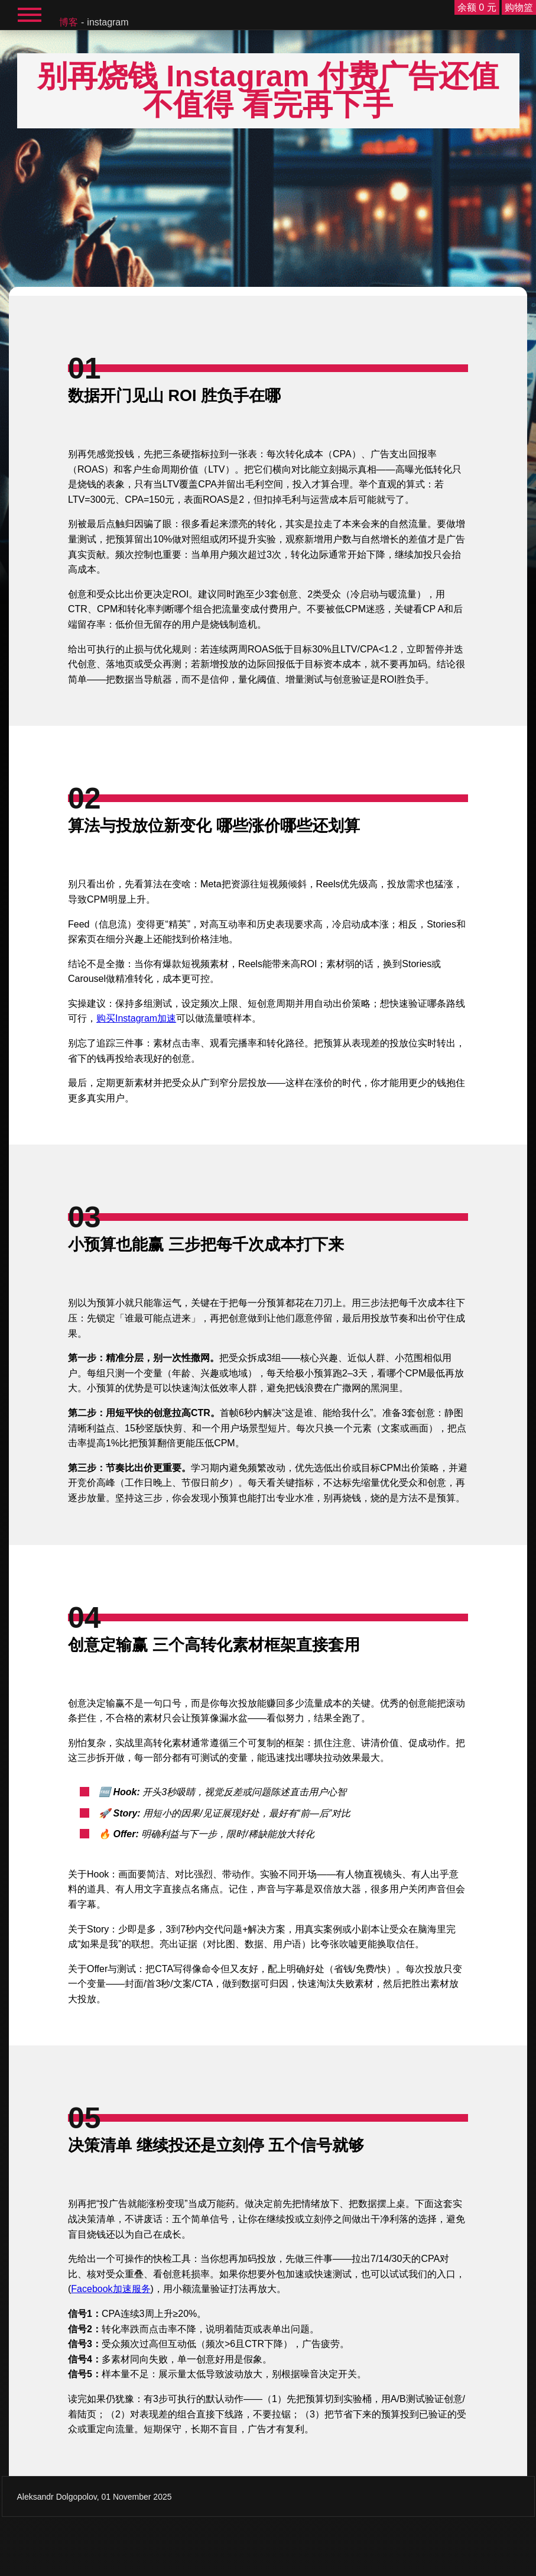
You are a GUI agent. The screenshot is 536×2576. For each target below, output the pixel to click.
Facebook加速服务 (110, 2289)
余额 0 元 (476, 7)
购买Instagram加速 (136, 1018)
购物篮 (519, 7)
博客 (68, 22)
